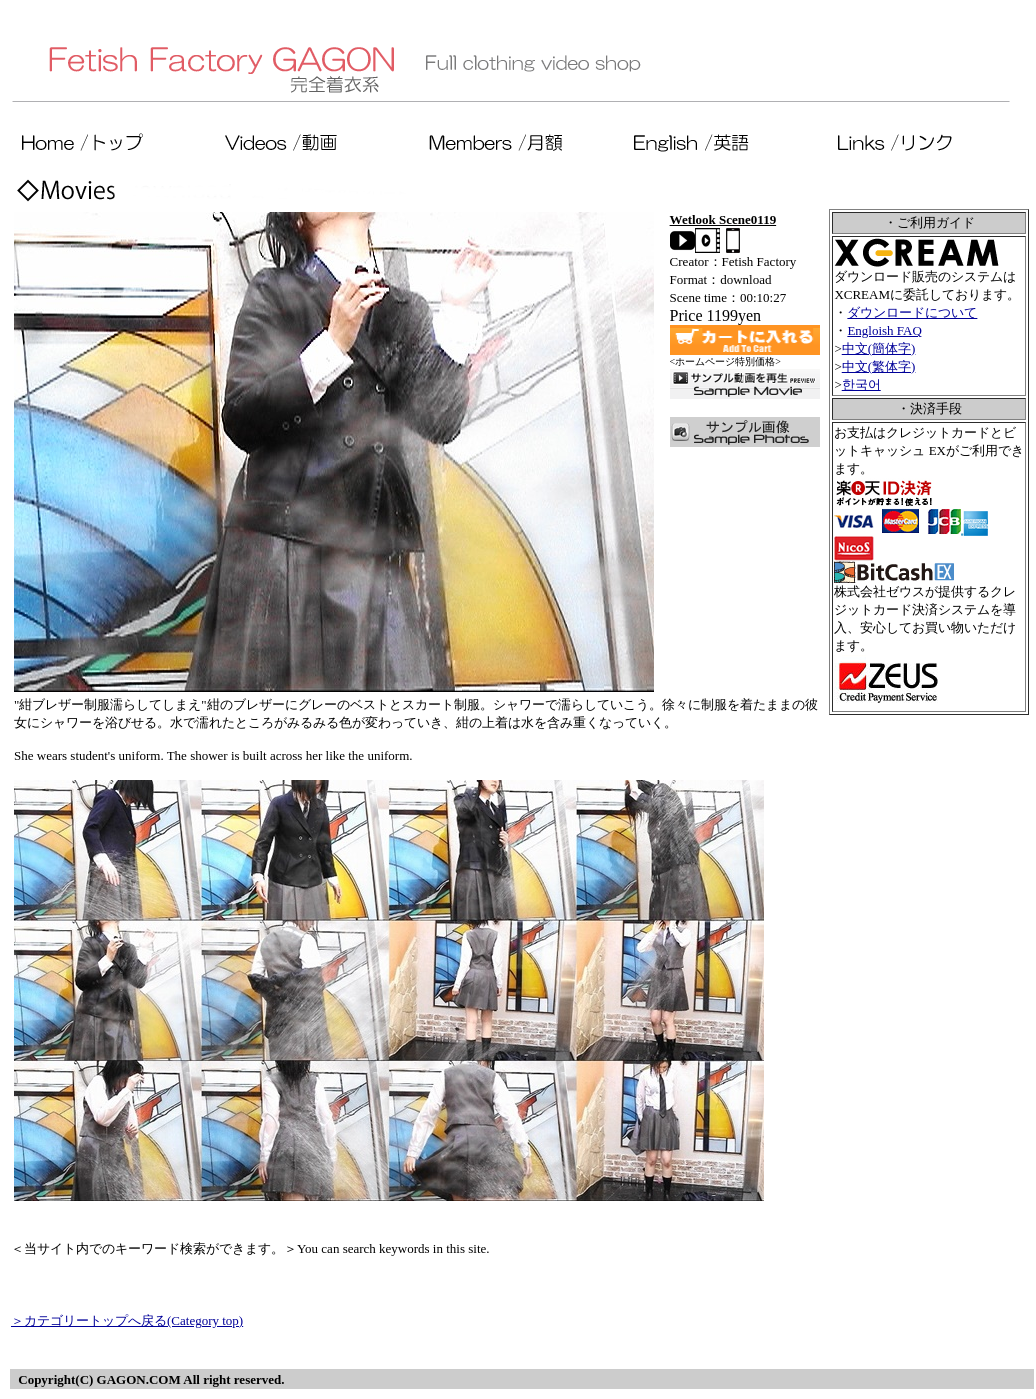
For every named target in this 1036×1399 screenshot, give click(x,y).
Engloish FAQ (884, 330)
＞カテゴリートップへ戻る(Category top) (127, 1320)
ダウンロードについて (912, 312)
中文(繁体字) (879, 366)
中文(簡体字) (879, 348)
